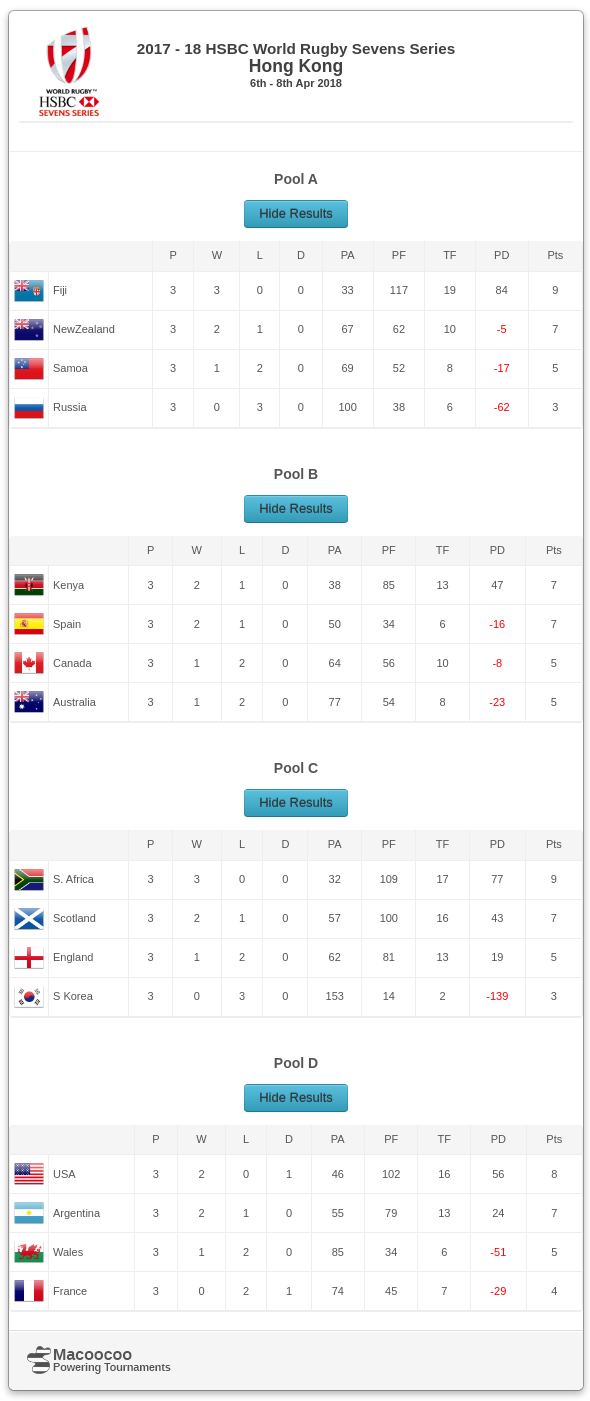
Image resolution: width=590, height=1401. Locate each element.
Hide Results (296, 213)
